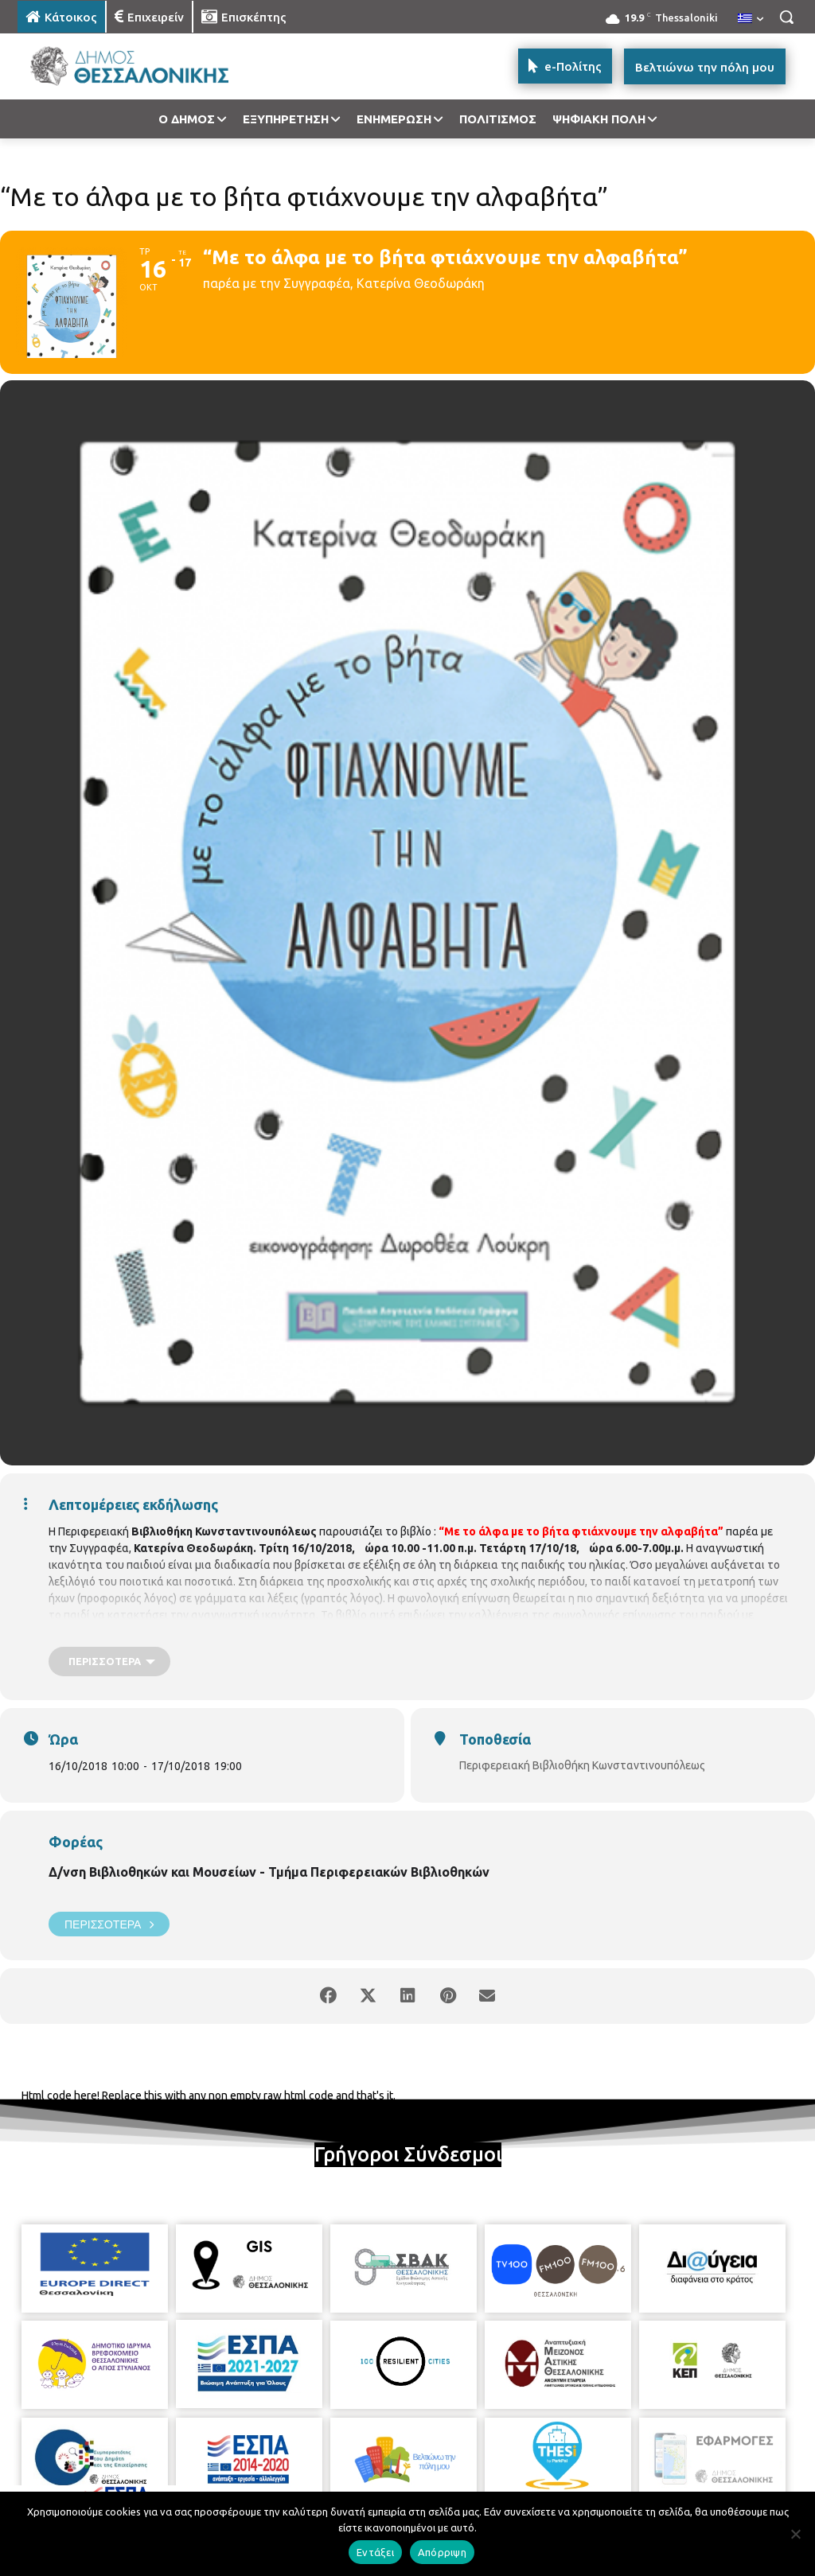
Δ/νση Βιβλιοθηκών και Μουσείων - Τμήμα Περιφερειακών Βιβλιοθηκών (269, 1872)
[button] (786, 17)
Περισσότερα (109, 1924)
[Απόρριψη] (795, 2534)
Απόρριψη (442, 2552)
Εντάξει (375, 2552)
